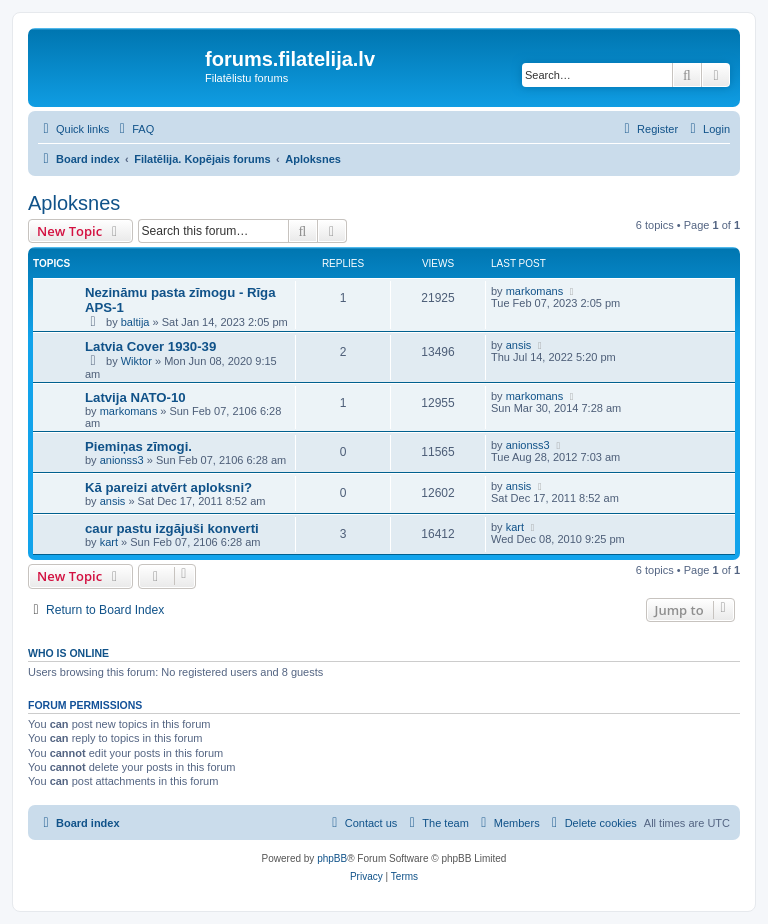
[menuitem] (134, 129)
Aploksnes (74, 203)
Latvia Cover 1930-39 (150, 346)
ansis (519, 345)
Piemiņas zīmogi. (138, 446)
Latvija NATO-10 (135, 397)
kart (109, 542)
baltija (135, 322)
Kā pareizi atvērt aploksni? (168, 487)
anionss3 (122, 460)
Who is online (68, 653)
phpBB (332, 858)
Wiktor (136, 361)
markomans (534, 291)
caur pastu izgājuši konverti (172, 528)
